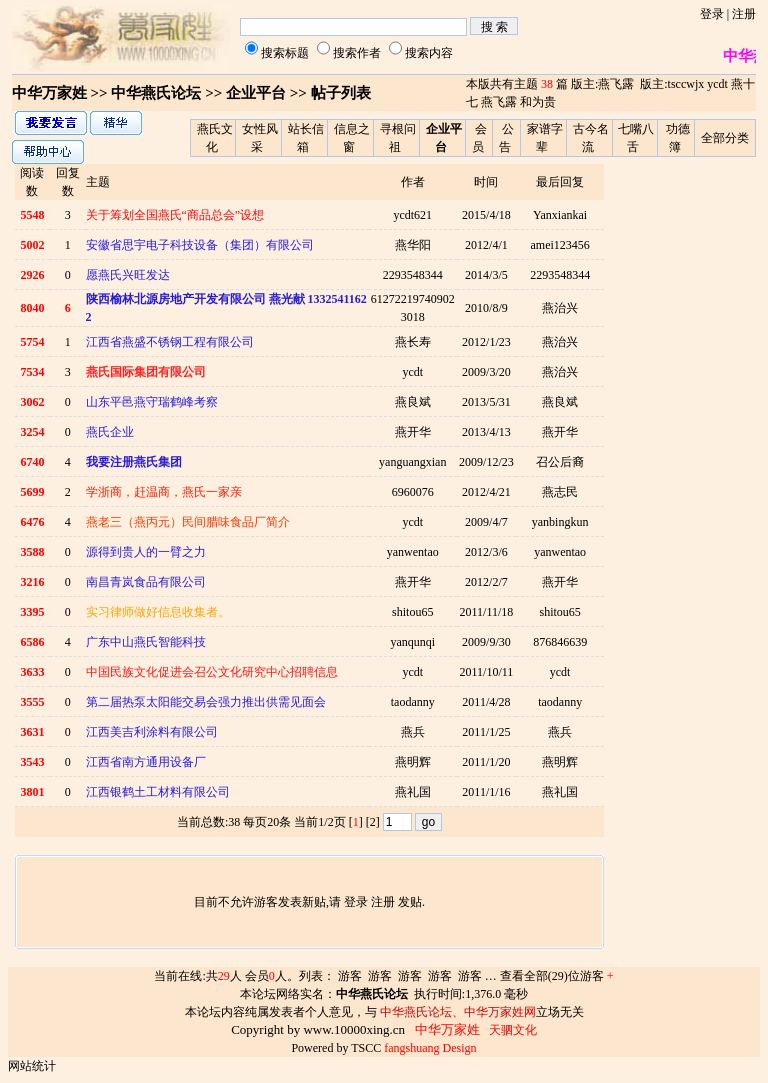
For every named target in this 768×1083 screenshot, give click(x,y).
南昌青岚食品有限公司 (146, 582)
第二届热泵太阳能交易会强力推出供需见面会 (206, 702)
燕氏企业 (110, 432)
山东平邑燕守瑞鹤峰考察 (152, 402)
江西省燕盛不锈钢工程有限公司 (170, 342)
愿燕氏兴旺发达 (128, 275)
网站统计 (32, 1066)
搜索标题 (285, 53)
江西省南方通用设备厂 (146, 762)
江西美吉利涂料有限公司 (152, 732)
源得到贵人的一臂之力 (146, 552)
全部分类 (725, 138)
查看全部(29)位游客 (557, 976)
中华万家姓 (49, 93)
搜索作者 (357, 53)
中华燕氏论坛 (156, 93)
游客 (350, 976)
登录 (712, 14)
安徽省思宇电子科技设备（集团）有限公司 (200, 245)
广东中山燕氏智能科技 (146, 642)
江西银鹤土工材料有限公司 (158, 792)
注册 (744, 14)
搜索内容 (429, 53)
